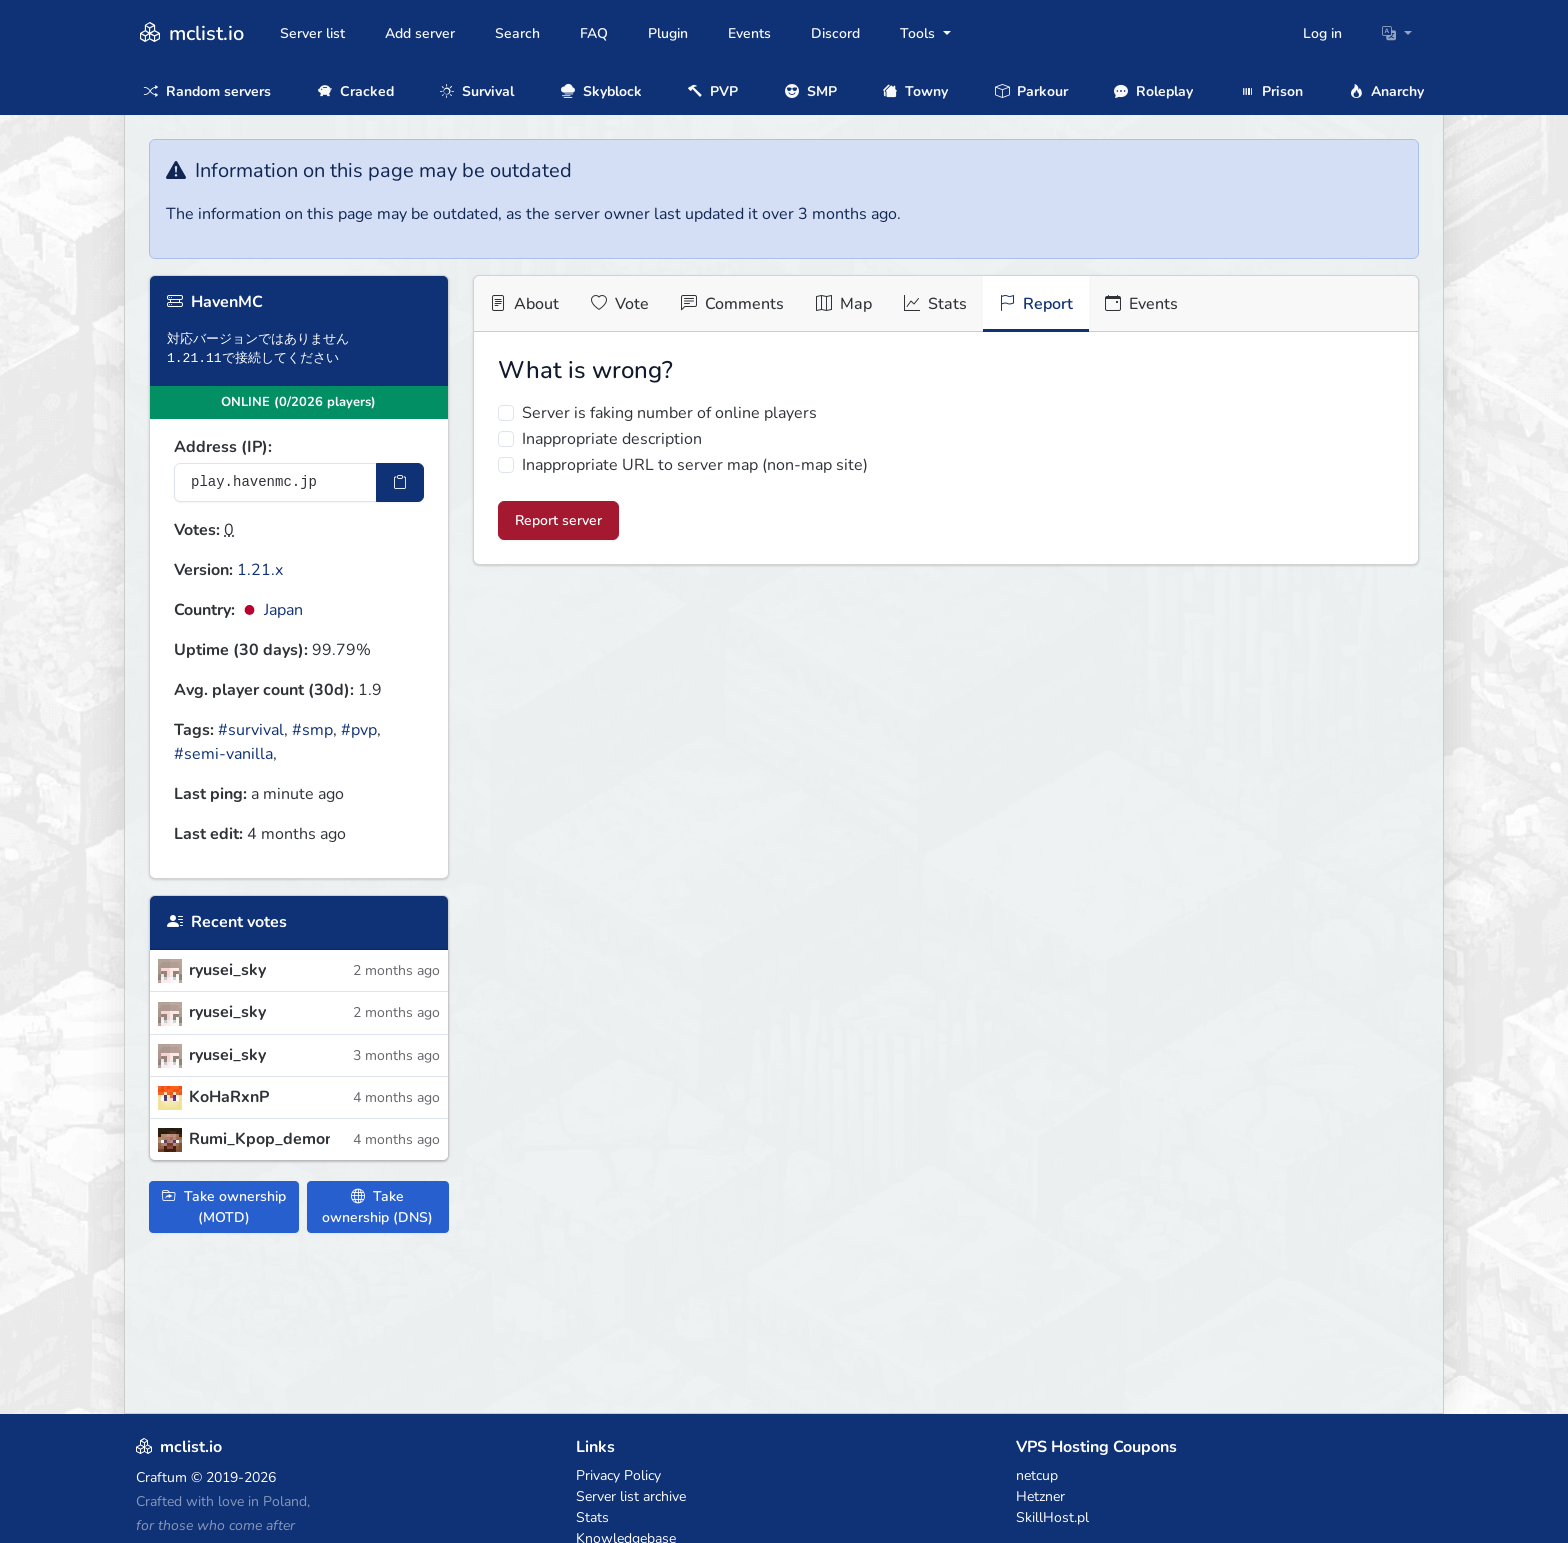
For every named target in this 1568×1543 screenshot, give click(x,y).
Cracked (356, 91)
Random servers (207, 91)
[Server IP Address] (275, 482)
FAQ (594, 33)
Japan (271, 610)
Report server (558, 520)
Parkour (1031, 91)
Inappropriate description (612, 439)
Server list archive (631, 1496)
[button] (1397, 33)
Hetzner (1040, 1496)
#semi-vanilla (223, 754)
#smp (312, 730)
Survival (477, 91)
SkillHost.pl (1052, 1517)
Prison (1271, 91)
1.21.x (260, 570)
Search (517, 33)
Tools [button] (919, 33)
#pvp (359, 730)
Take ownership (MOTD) (224, 1207)
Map (844, 304)
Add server (420, 33)
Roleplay (1153, 91)
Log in (1322, 33)
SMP (811, 91)
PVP (713, 91)
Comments (732, 304)
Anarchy (1386, 91)
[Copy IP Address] (400, 482)
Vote (620, 304)
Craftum (161, 1477)
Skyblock (601, 91)
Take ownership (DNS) (377, 1207)
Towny (915, 91)
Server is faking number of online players (669, 413)
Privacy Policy (618, 1475)
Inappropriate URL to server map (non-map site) (695, 465)
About (524, 304)
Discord (835, 33)
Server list (312, 33)
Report (1036, 304)
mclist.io (190, 33)
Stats (935, 304)
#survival (251, 730)
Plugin (668, 33)
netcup (1037, 1475)
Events (749, 33)
